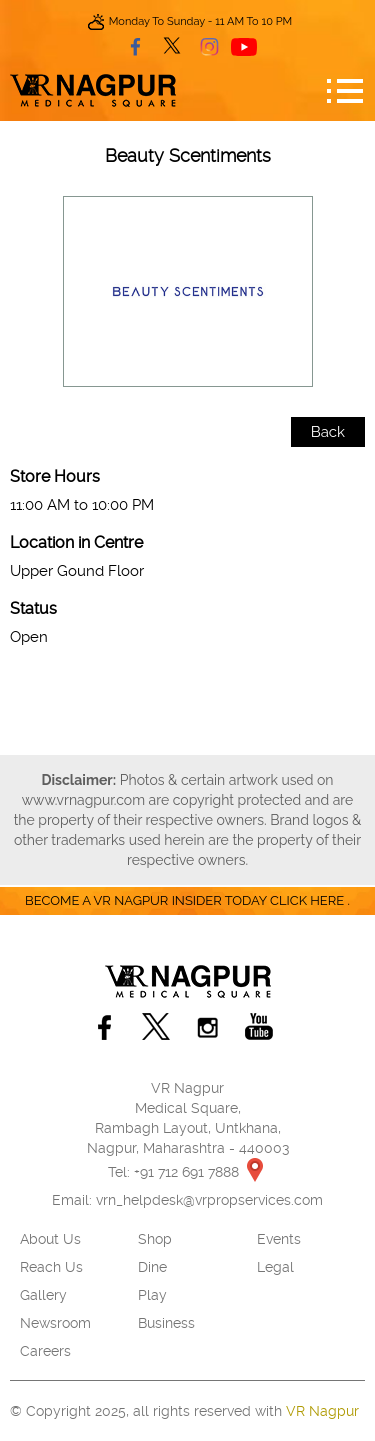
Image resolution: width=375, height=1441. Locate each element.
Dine (152, 1267)
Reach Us (51, 1267)
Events (279, 1239)
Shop (155, 1239)
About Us (50, 1239)
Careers (45, 1351)
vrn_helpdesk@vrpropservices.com (209, 1200)
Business (166, 1323)
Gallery (43, 1295)
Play (152, 1295)
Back (328, 432)
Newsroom (55, 1323)
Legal (275, 1267)
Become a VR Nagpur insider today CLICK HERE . (187, 900)
